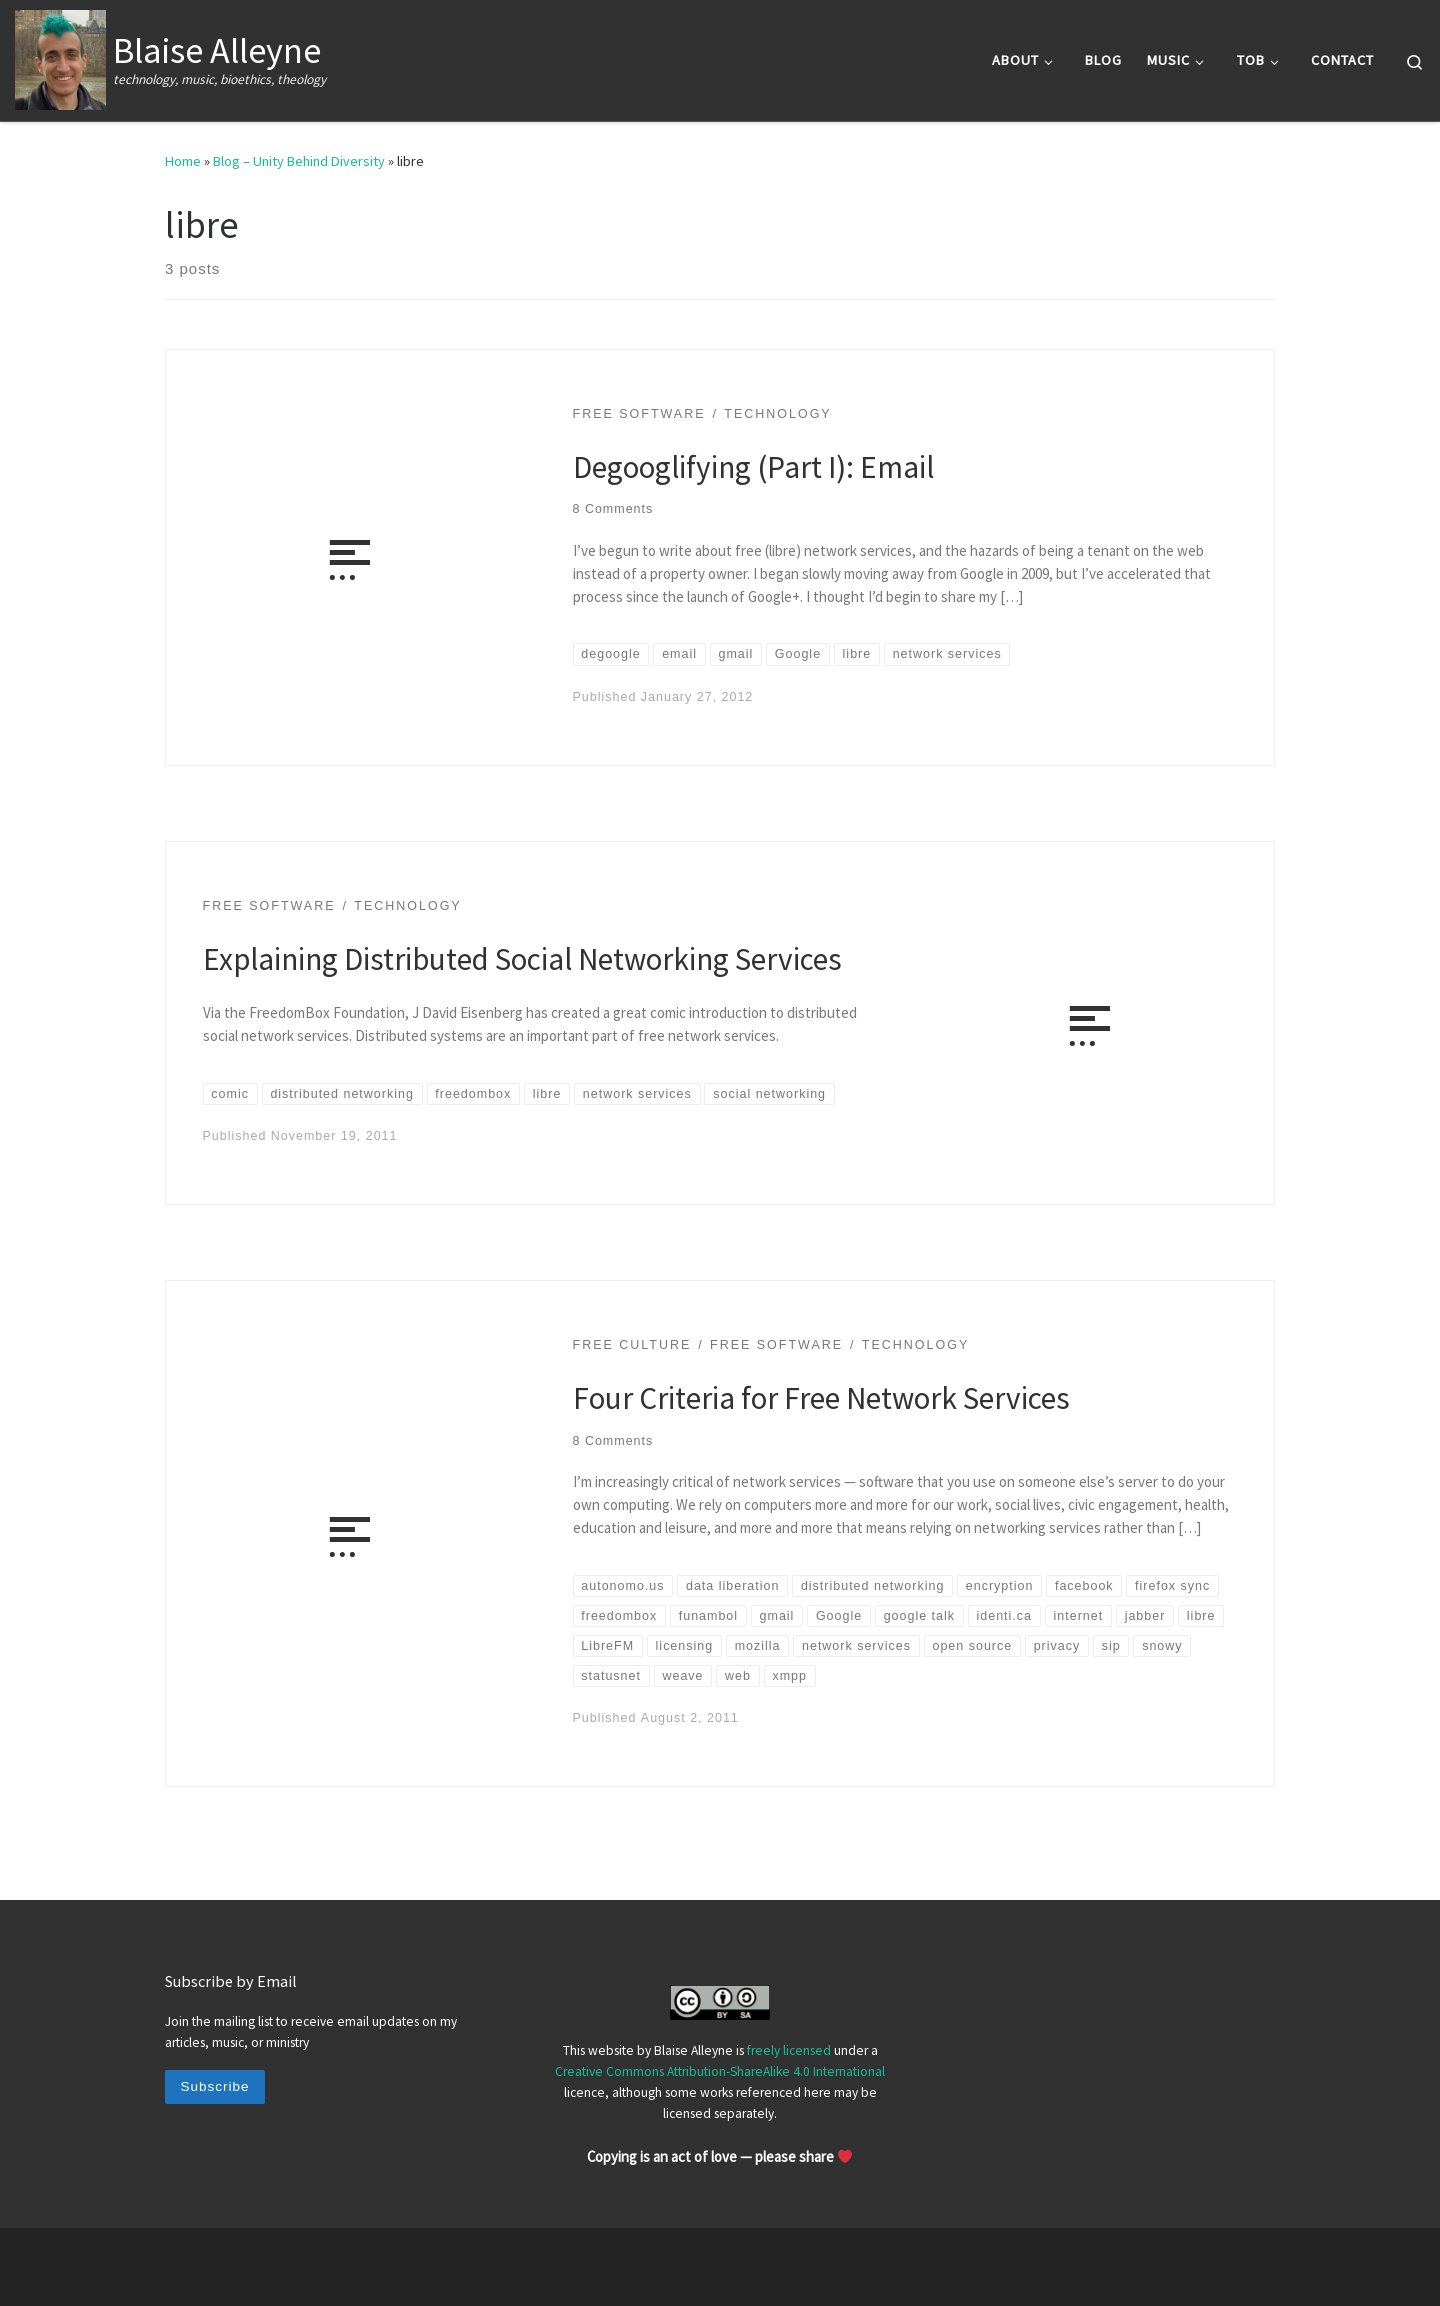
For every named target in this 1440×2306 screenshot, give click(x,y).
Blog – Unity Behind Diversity (299, 161)
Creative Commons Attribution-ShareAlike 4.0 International (720, 2071)
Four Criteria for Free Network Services (821, 1397)
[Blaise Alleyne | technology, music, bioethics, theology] (60, 56)
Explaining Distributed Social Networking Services (522, 958)
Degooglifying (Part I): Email (753, 466)
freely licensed (789, 2050)
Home (183, 161)
